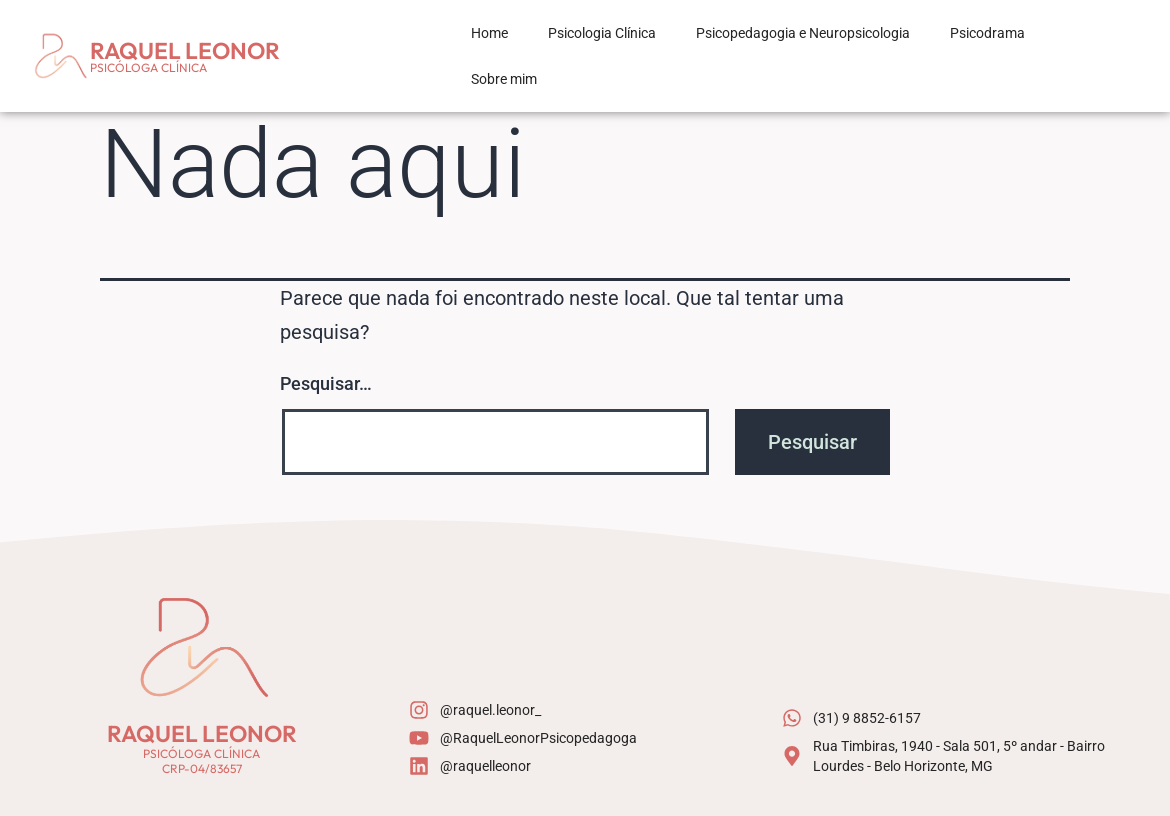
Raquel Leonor (185, 50)
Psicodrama (987, 33)
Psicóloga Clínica (148, 67)
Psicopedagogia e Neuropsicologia (803, 33)
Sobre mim (504, 79)
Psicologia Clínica (602, 33)
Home (489, 33)
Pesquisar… (326, 383)
